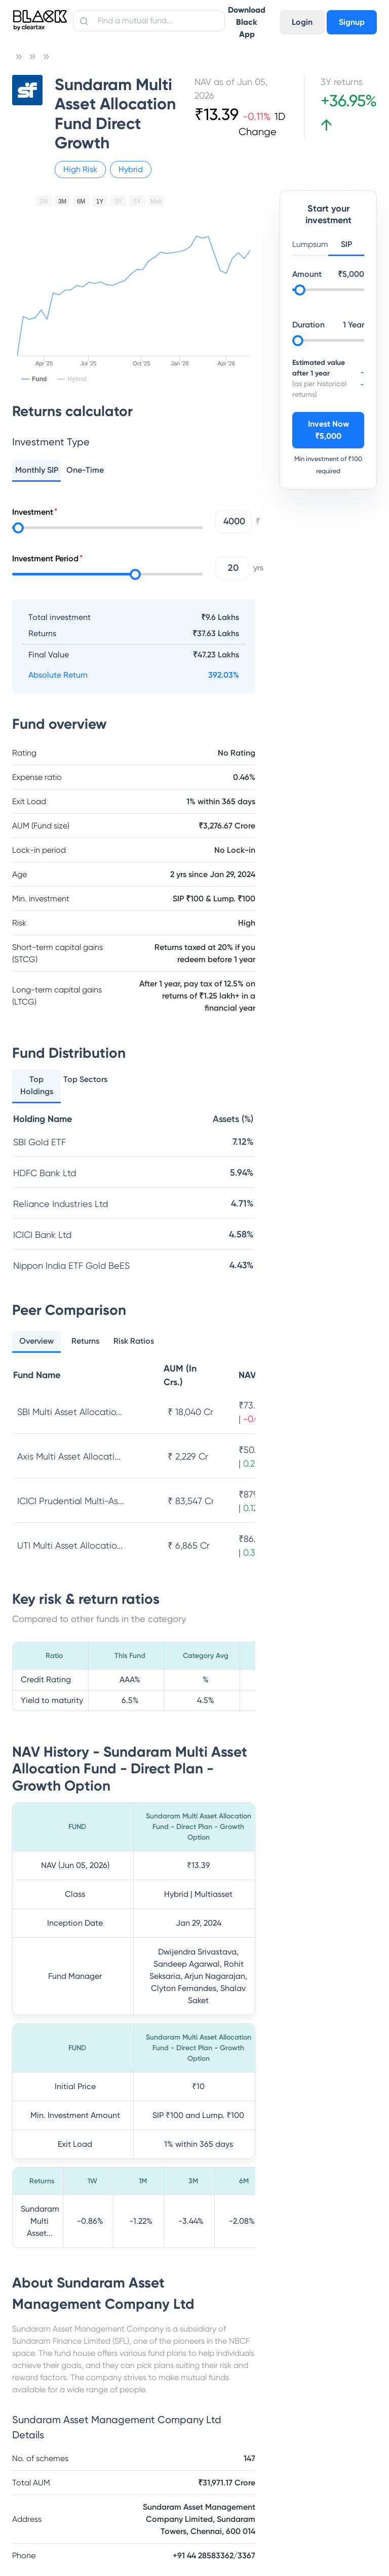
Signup (352, 22)
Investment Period (45, 558)
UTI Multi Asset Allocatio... (70, 1545)
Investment (32, 512)
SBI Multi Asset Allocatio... (69, 1411)
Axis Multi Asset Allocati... (69, 1456)
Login (302, 22)
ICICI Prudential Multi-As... (70, 1500)
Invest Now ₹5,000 (328, 430)
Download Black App (246, 22)
